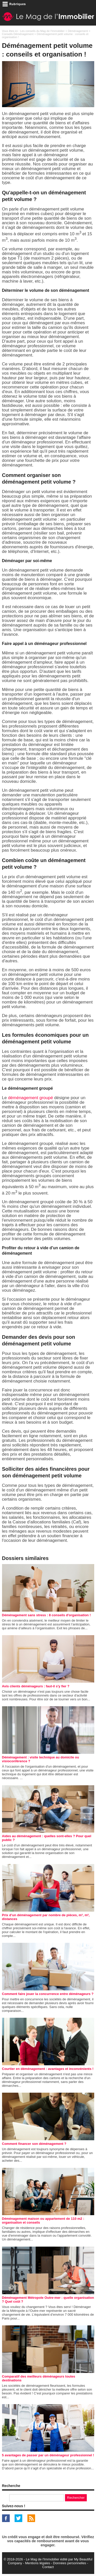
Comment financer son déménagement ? (34, 2144)
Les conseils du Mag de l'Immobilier (42, 30)
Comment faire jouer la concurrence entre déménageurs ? (48, 1994)
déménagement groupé (30, 1097)
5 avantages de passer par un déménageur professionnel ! (48, 2455)
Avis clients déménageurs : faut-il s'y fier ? (35, 1686)
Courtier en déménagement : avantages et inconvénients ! (48, 2069)
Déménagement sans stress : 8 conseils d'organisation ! (46, 1615)
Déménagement (78, 30)
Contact (48, 2567)
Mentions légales (37, 2563)
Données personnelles (69, 2563)
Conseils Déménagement (18, 34)
